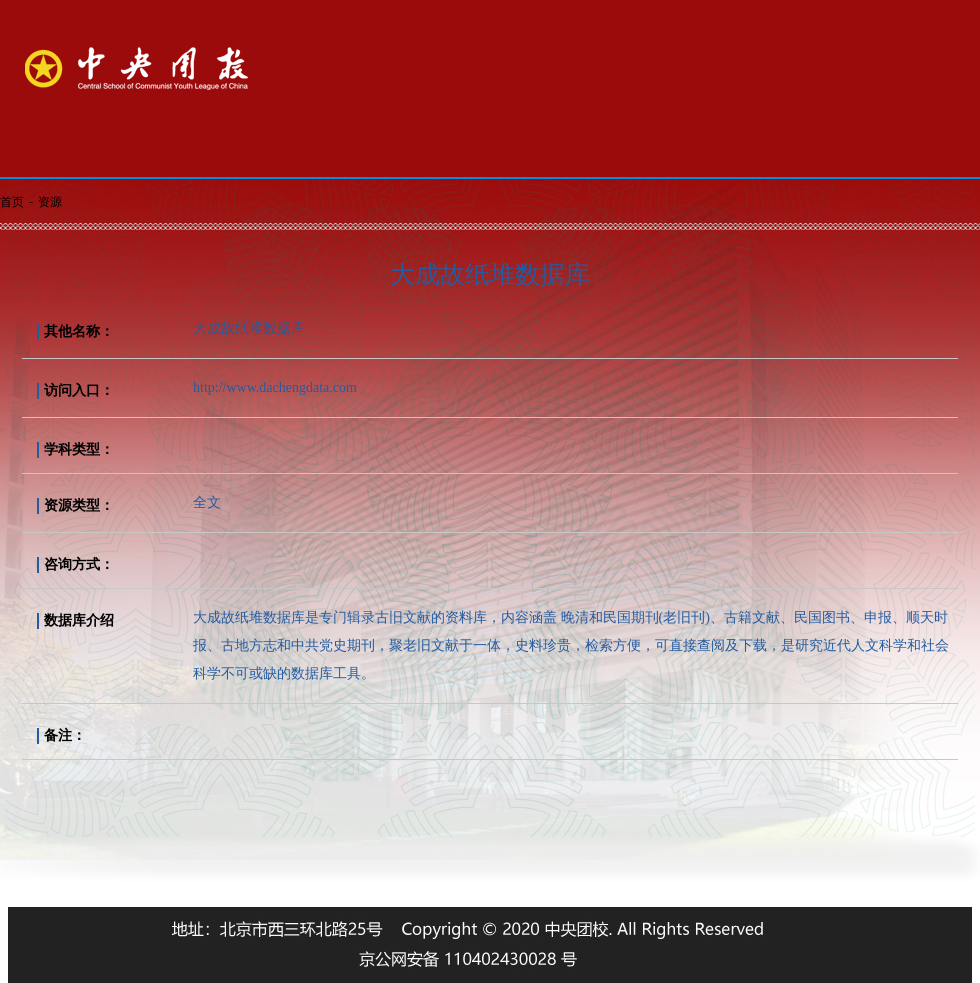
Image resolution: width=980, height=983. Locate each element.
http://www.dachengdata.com (275, 387)
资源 (50, 202)
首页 (12, 202)
